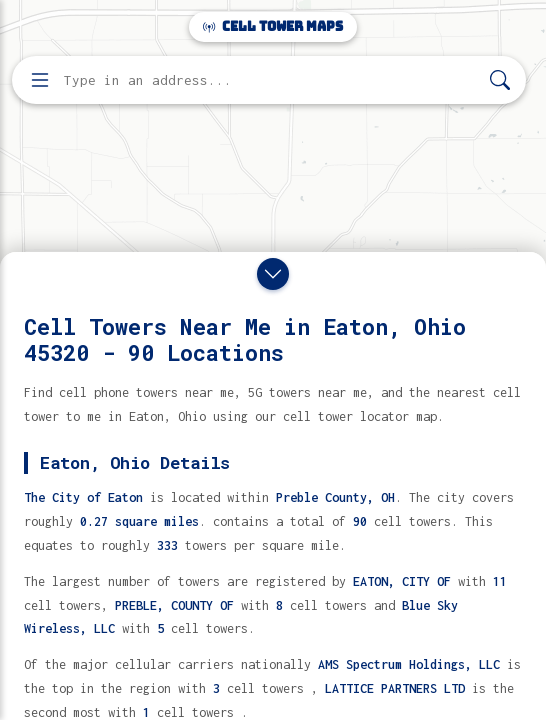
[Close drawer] (273, 274)
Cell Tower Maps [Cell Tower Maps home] (273, 26)
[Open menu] (40, 80)
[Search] (500, 80)
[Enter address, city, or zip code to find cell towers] (271, 80)
